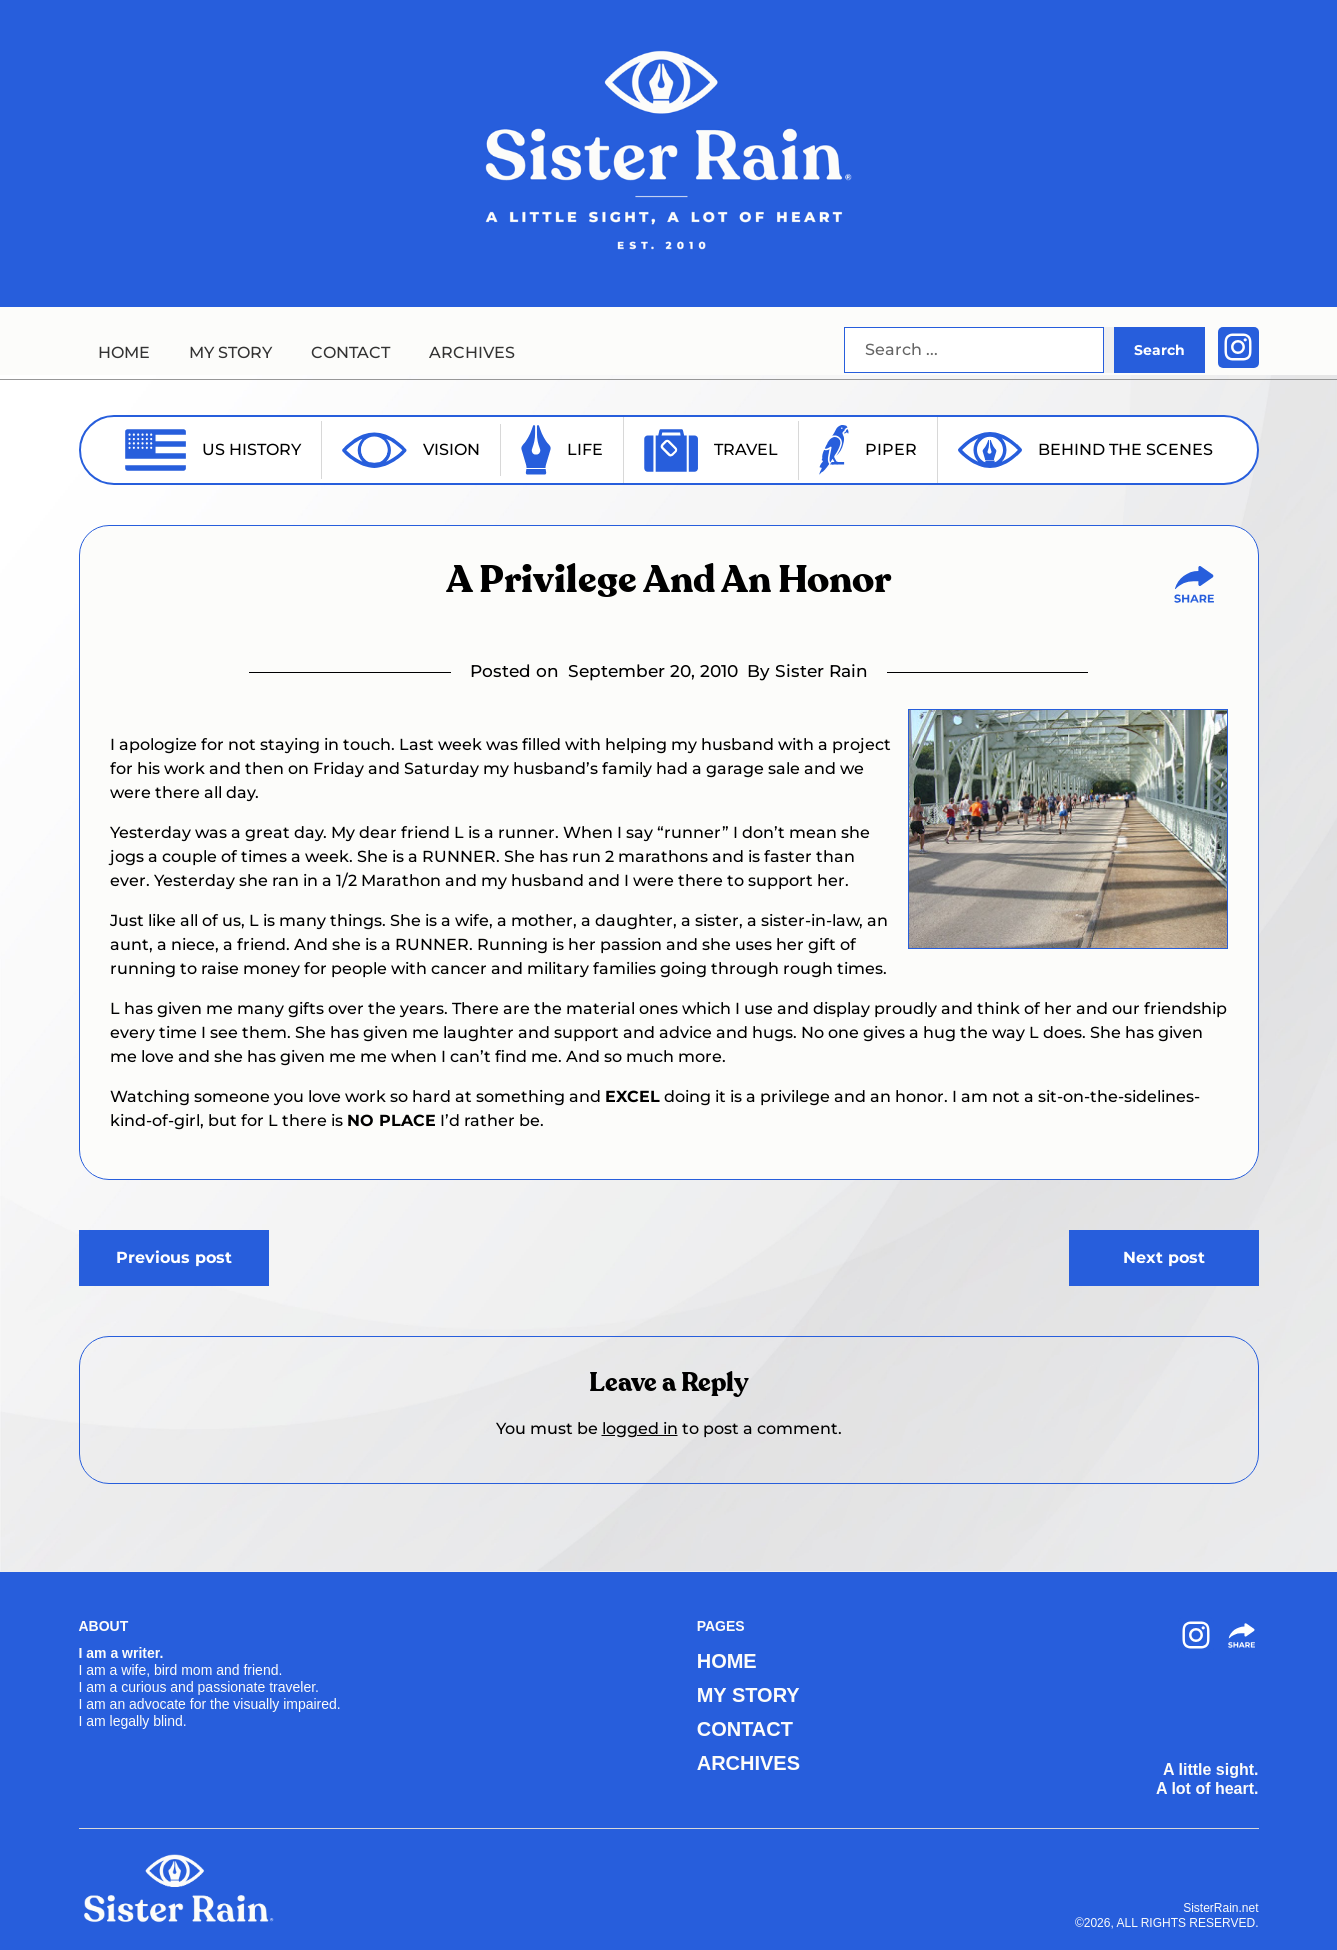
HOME (124, 352)
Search (1159, 350)
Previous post (174, 1257)
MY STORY (230, 352)
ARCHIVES (472, 352)
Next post (1164, 1257)
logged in (640, 1428)
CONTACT (350, 352)
